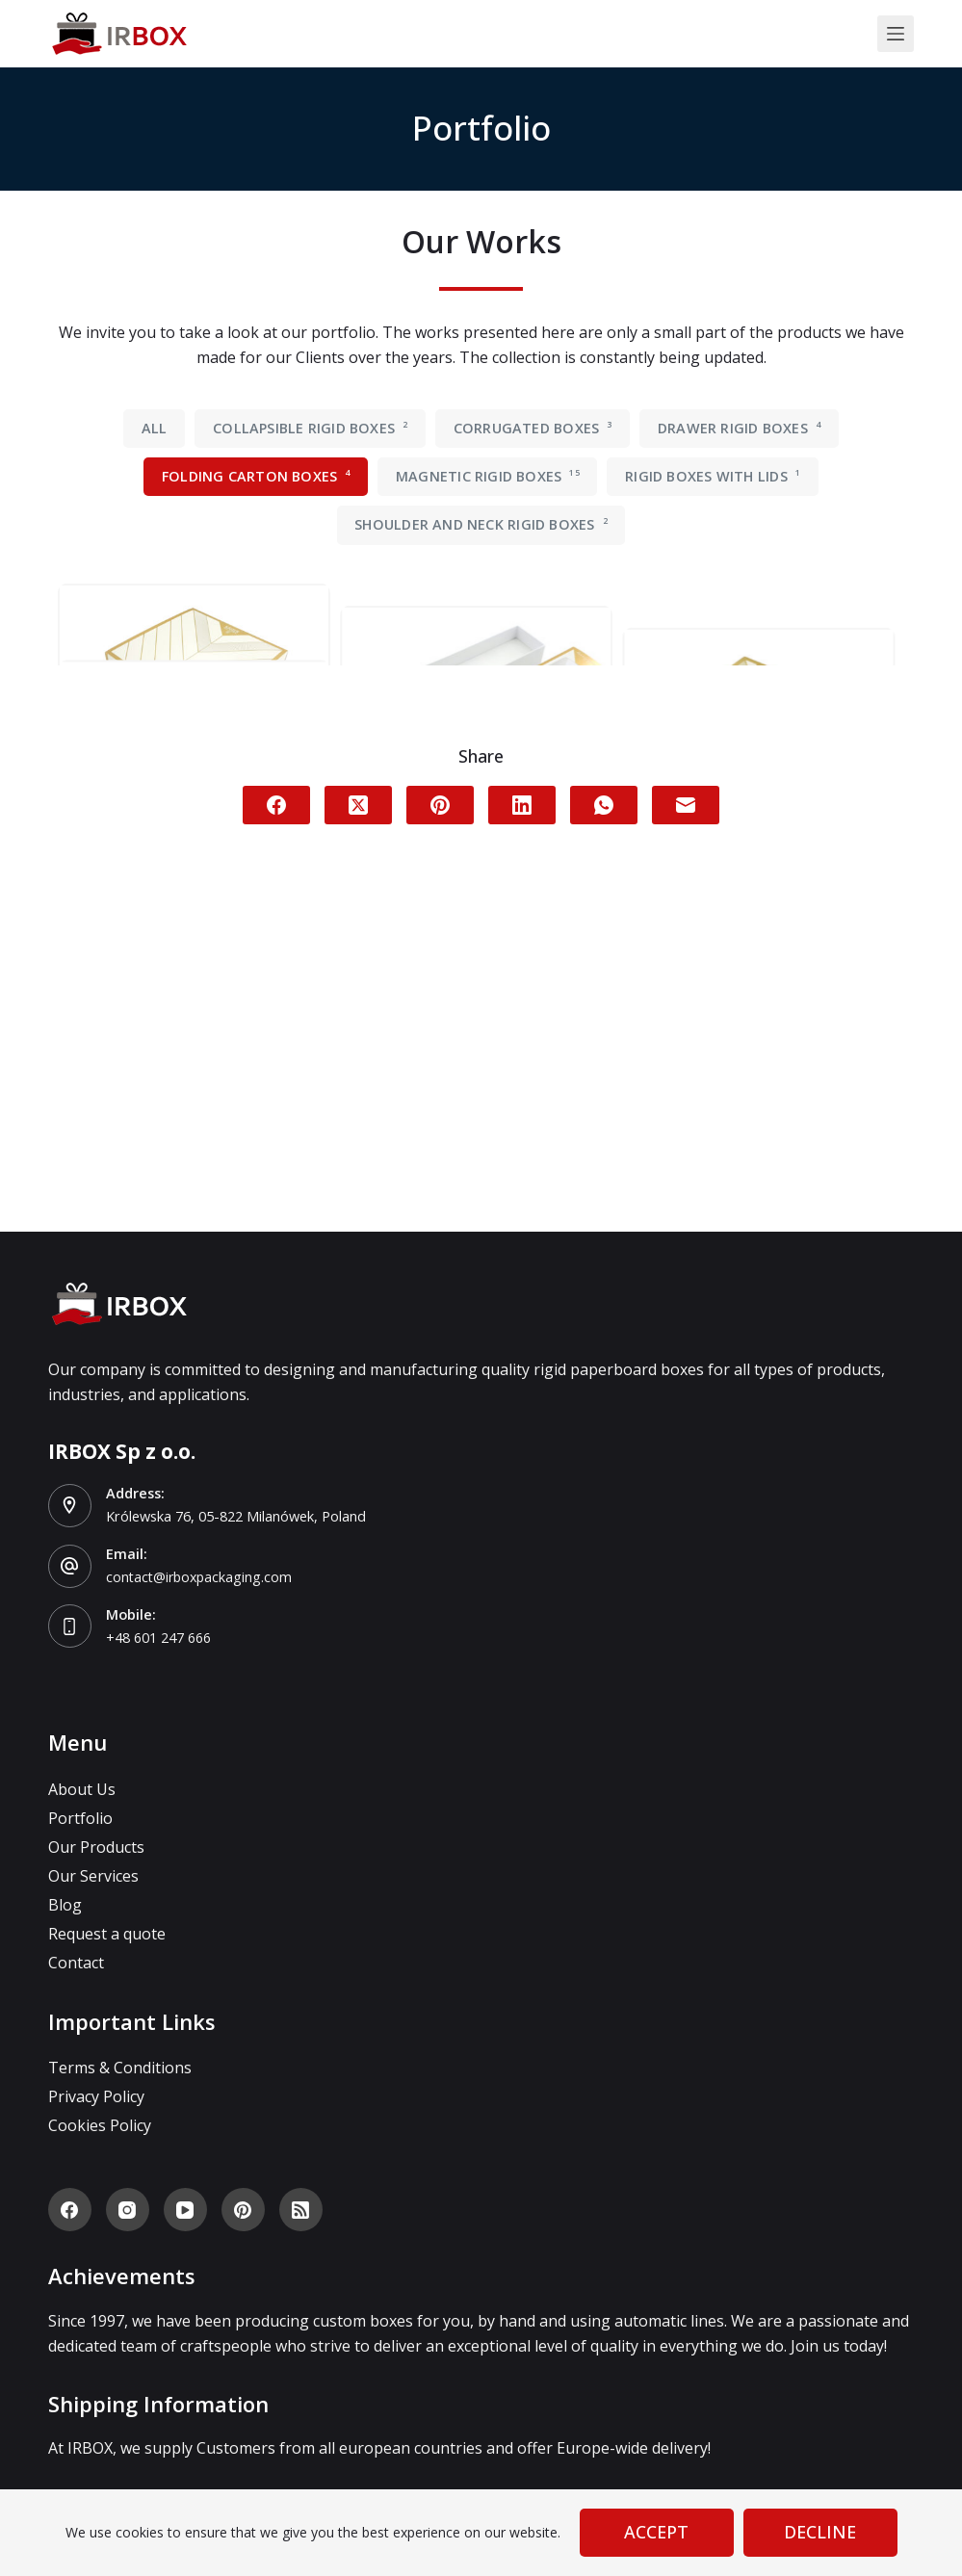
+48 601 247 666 (158, 1637)
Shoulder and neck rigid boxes (480, 524)
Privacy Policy (96, 2096)
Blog (65, 1904)
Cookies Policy (99, 2125)
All (155, 428)
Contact (76, 1962)
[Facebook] (276, 1164)
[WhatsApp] (603, 1164)
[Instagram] (127, 2209)
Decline (820, 2531)
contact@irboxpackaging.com (202, 1576)
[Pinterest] (440, 1164)
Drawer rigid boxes (739, 428)
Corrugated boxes (533, 428)
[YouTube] (185, 2209)
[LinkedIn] (522, 1164)
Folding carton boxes (256, 476)
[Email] (685, 1164)
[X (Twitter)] (358, 1164)
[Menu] (895, 33)
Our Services (93, 1875)
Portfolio (80, 1818)
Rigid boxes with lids (712, 476)
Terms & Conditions (120, 2067)
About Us (82, 1789)
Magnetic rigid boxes (488, 476)
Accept (656, 2531)
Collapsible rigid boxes (310, 428)
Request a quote (107, 1933)
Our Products (96, 1847)
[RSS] (301, 2209)
